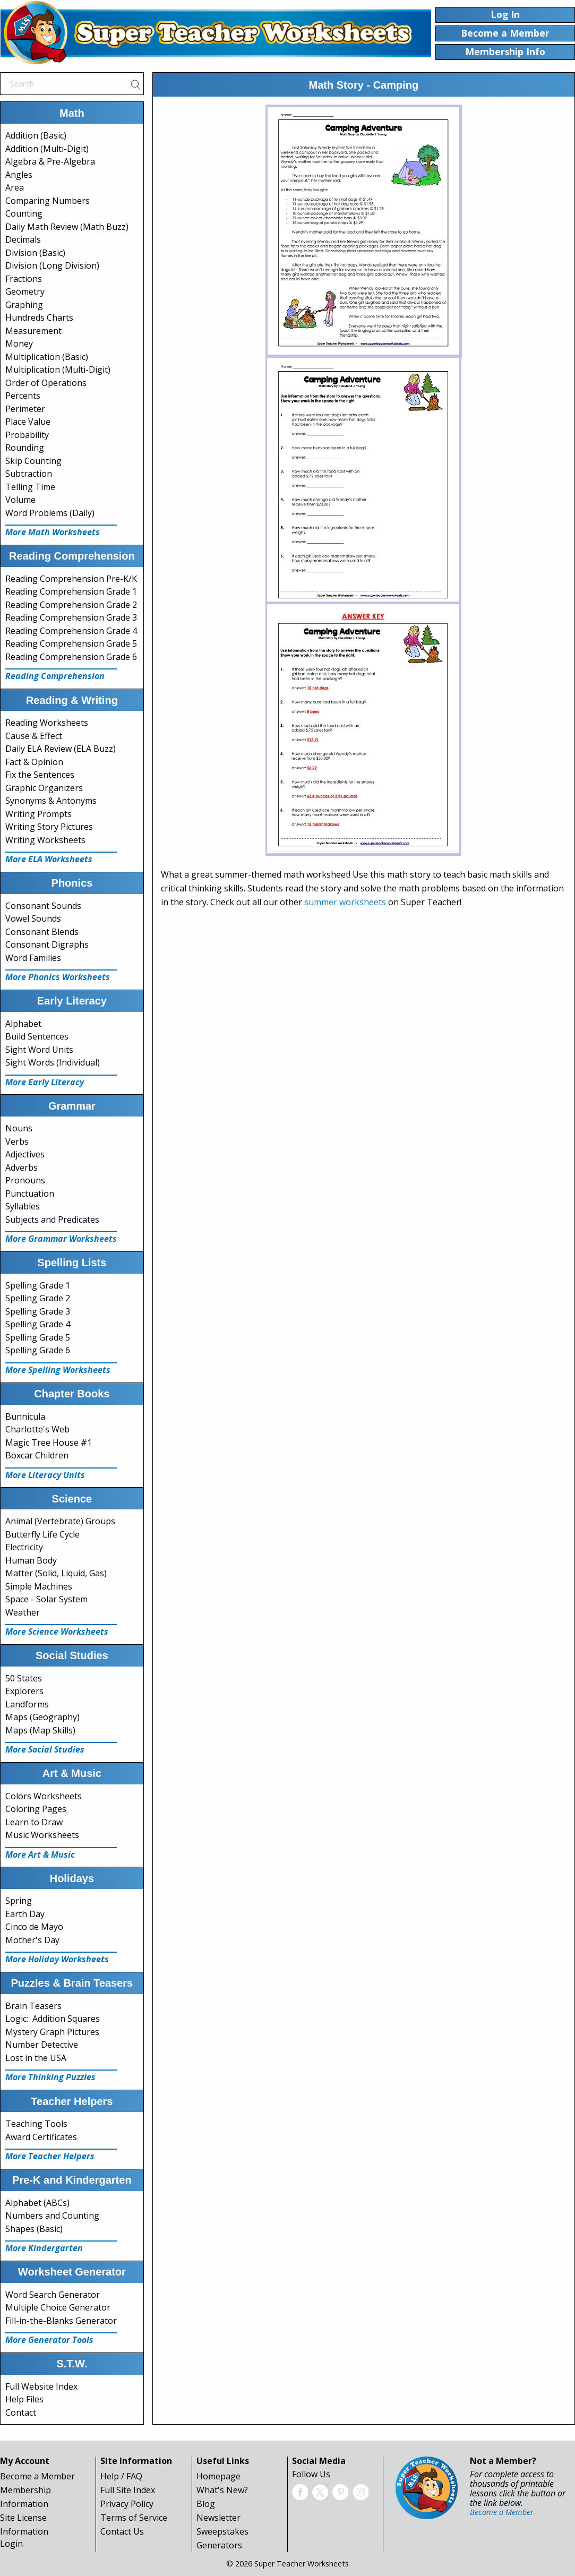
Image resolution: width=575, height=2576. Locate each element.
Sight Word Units (39, 1049)
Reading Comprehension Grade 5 (71, 643)
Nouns (18, 1128)
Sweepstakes (222, 2531)
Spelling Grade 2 (37, 1298)
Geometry (25, 291)
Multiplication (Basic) (46, 357)
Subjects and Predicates (52, 1219)
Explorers (24, 1691)
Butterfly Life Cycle (42, 1534)
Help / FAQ (121, 2476)
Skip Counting (33, 461)
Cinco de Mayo (34, 1927)
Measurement (33, 331)
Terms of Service (133, 2517)
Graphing (24, 305)
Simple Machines (38, 1586)
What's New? (222, 2490)
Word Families (33, 958)
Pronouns (25, 1180)
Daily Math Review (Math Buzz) (66, 227)
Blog (205, 2504)
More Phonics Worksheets (57, 977)
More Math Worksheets (52, 532)
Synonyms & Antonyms (51, 800)
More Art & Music (40, 1854)
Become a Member (37, 2476)
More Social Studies (44, 1749)
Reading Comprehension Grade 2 (71, 605)
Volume (20, 499)
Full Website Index (41, 2386)
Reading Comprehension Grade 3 (71, 617)
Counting (23, 213)
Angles (18, 175)
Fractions (23, 279)
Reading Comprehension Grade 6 (71, 657)
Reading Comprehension (55, 676)
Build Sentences (36, 1036)
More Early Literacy (44, 1082)
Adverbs (21, 1167)
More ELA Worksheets (48, 859)
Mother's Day (32, 1940)
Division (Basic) (35, 253)
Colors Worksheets (43, 1796)
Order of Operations (46, 383)
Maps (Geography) (42, 1717)
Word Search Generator (52, 2294)
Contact (20, 2412)
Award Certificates (41, 2137)
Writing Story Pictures (49, 826)
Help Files (24, 2399)
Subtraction (28, 473)
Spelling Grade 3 (37, 1311)
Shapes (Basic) (34, 2229)
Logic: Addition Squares (52, 2018)
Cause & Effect (33, 736)
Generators (219, 2545)
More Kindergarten (44, 2248)
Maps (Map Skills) (40, 1730)
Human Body (31, 1560)
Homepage (218, 2476)
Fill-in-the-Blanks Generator (61, 2320)
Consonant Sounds (43, 906)
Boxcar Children (36, 1455)
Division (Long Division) (52, 265)
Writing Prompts (38, 814)
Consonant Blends (42, 932)
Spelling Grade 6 (37, 1350)
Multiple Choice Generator (57, 2307)
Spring (18, 1901)
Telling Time (30, 487)
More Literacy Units (45, 1475)
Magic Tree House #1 (48, 1442)
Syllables (22, 1206)
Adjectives (25, 1154)
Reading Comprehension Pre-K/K (71, 579)
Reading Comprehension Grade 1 (71, 591)
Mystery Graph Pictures (52, 2032)
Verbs (17, 1141)
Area (14, 187)
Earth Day (25, 1914)
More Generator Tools (49, 2340)
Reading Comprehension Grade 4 (71, 631)
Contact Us (122, 2531)
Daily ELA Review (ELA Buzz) (60, 748)
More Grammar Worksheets (61, 1238)
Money (19, 343)
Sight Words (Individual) (52, 1062)
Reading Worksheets (46, 722)
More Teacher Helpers (50, 2156)
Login (11, 2543)
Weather (22, 1612)
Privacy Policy (126, 2504)
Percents (22, 395)
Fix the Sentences (39, 774)
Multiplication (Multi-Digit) (57, 369)
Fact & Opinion (34, 762)
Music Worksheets (42, 1835)
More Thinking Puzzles (50, 2077)
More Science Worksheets (56, 1631)
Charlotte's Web (37, 1429)
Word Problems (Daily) (50, 513)
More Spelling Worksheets (57, 1370)
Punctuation (29, 1193)
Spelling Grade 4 (37, 1324)
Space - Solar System (46, 1599)
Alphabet (23, 1023)
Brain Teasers (33, 2006)
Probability (27, 435)
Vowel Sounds (33, 918)
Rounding (24, 447)
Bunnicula (25, 1416)
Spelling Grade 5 (37, 1337)
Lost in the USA (35, 2058)
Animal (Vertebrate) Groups (60, 1521)
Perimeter (25, 409)
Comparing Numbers (47, 201)
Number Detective (41, 2044)
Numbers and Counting (52, 2215)
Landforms (27, 1704)
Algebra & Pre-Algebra (50, 161)
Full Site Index (127, 2490)
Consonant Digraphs (47, 944)
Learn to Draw (34, 1822)
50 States (23, 1678)
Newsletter (218, 2517)
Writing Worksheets (45, 840)
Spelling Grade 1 (37, 1285)
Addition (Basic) (35, 135)
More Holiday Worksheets (57, 1959)
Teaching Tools (36, 2124)
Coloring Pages (35, 1809)
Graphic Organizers (44, 788)
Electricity (24, 1547)
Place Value (27, 421)
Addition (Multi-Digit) (47, 148)
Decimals (23, 239)
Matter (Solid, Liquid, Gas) (56, 1573)
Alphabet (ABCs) (37, 2203)
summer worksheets (345, 902)
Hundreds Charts (39, 317)
